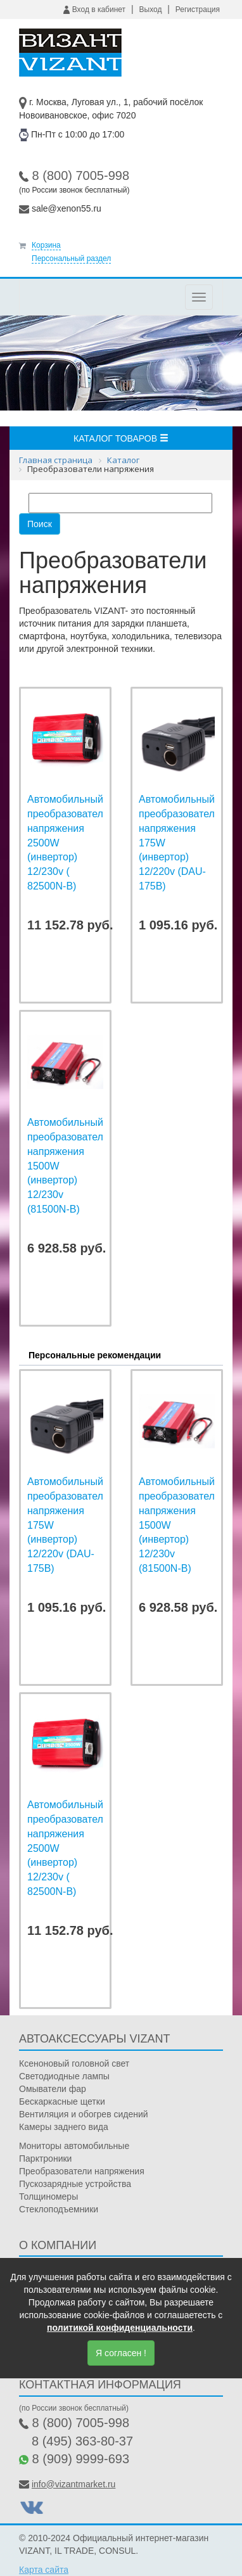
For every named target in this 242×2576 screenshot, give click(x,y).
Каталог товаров (121, 438)
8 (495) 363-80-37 (82, 2441)
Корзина (46, 245)
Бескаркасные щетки (62, 2101)
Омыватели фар (52, 2089)
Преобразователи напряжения (81, 2171)
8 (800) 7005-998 (80, 175)
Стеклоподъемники (58, 2209)
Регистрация (197, 9)
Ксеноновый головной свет (74, 2063)
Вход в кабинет (94, 9)
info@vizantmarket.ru (73, 2484)
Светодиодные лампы (64, 2076)
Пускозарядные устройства (75, 2184)
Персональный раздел (71, 258)
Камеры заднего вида (63, 2127)
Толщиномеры (48, 2196)
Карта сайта (43, 2570)
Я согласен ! (121, 2353)
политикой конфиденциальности (120, 2328)
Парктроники (45, 2158)
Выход (150, 9)
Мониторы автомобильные (74, 2146)
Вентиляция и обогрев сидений (83, 2114)
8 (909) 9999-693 (80, 2459)
